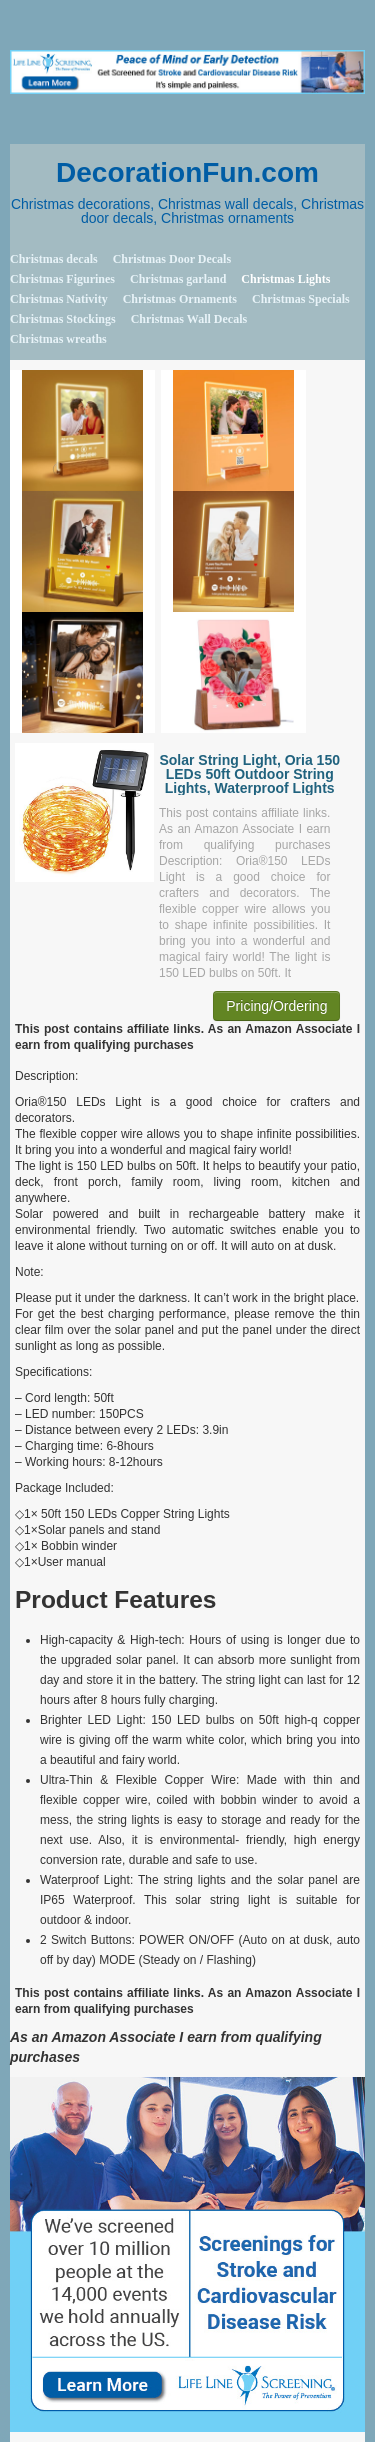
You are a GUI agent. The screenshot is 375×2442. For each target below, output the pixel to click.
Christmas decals (54, 259)
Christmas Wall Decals (189, 319)
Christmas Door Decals (172, 259)
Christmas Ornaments (180, 299)
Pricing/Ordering (276, 1006)
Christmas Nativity (59, 299)
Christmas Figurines (62, 279)
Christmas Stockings (63, 319)
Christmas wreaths (58, 339)
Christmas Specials (301, 299)
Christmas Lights (285, 279)
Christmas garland (178, 279)
